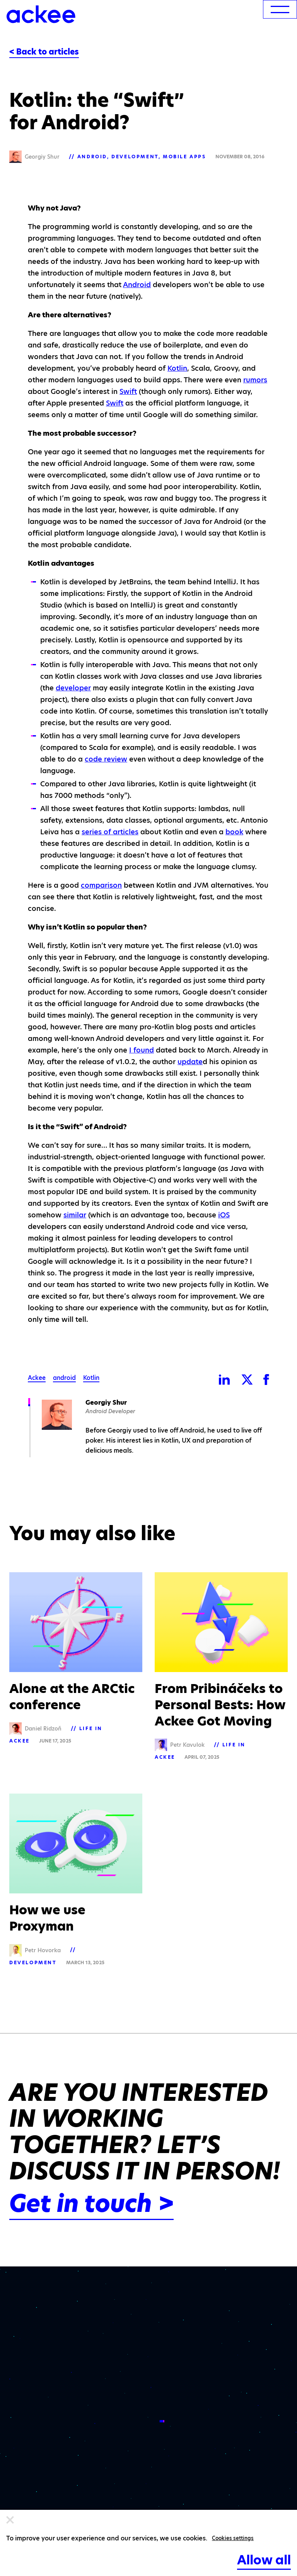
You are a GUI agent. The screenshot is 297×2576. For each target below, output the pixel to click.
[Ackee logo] (41, 14)
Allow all (264, 2560)
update (190, 1061)
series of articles (110, 832)
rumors (255, 380)
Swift (128, 391)
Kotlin (177, 368)
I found (141, 1050)
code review (106, 759)
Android (92, 156)
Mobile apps (184, 156)
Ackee (37, 1378)
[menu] (280, 9)
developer (73, 688)
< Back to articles (44, 51)
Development (135, 156)
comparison (101, 885)
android (64, 1378)
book (234, 832)
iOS (224, 1215)
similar (74, 1215)
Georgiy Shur (106, 1402)
